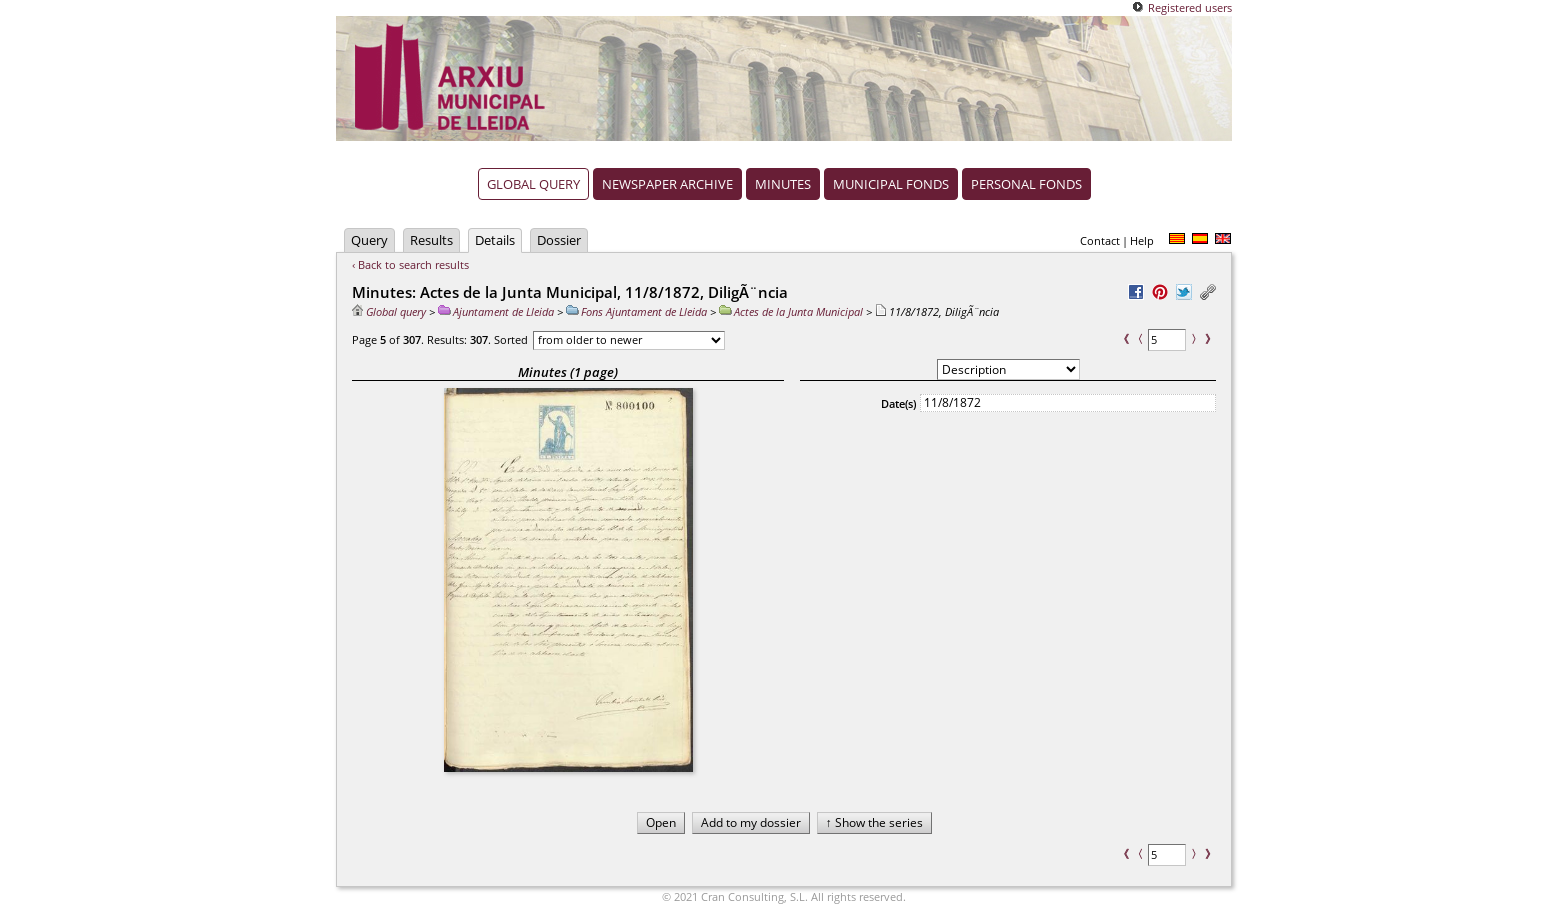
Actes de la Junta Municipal (791, 311)
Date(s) (898, 403)
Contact (1100, 240)
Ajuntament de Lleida (496, 311)
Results (431, 240)
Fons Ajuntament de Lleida (636, 311)
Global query (533, 184)
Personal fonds (1026, 184)
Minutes (783, 184)
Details (495, 240)
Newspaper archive (667, 184)
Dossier (559, 240)
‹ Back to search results (410, 264)
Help (1142, 240)
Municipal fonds (891, 184)
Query (369, 240)
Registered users (1190, 7)
